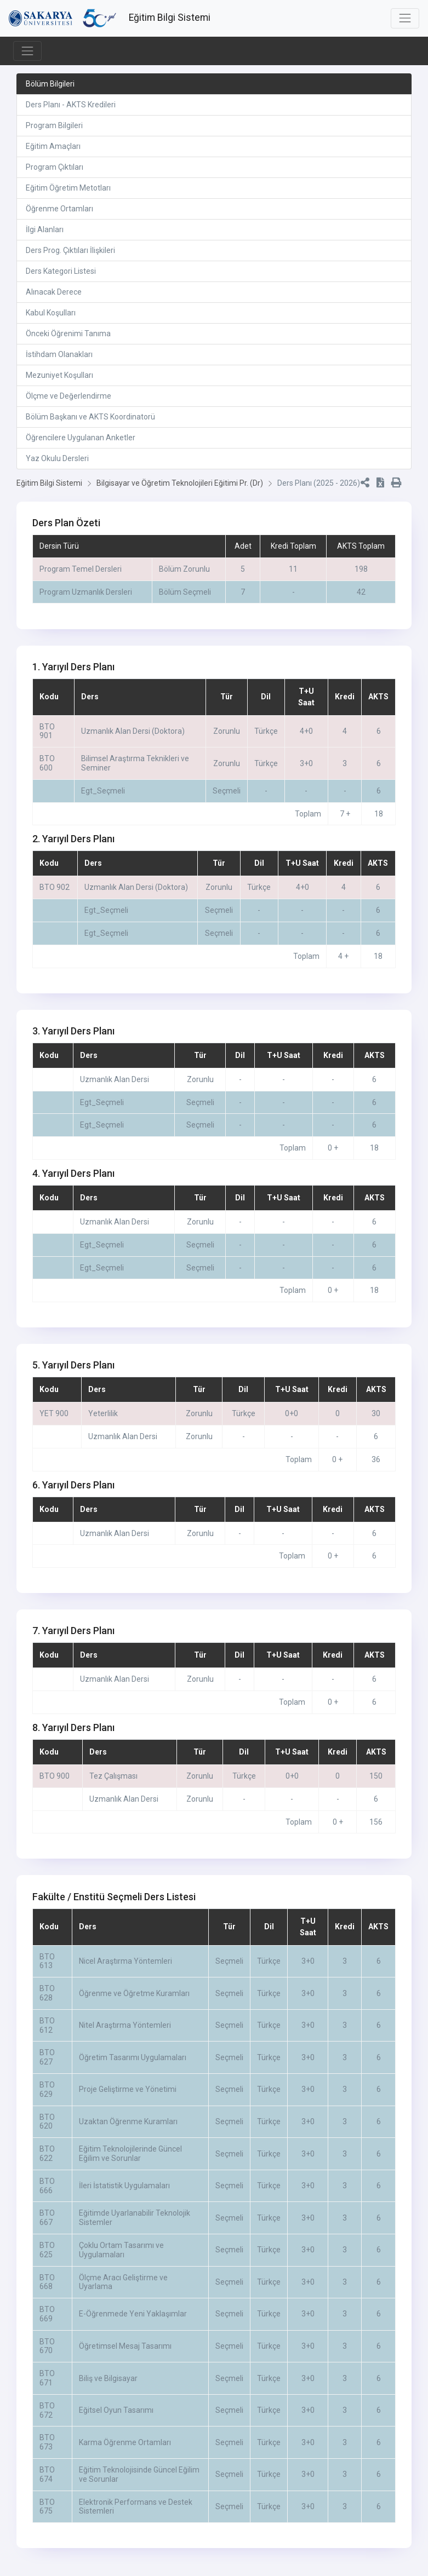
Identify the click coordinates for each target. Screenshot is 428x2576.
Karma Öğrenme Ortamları (125, 2454)
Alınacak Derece (54, 292)
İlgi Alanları (45, 229)
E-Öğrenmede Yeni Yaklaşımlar (133, 2325)
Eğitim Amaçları (53, 146)
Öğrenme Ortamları (59, 208)
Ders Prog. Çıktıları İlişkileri (70, 250)
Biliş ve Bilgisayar (108, 2389)
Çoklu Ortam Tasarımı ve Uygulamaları (121, 2261)
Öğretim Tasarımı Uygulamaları (132, 2069)
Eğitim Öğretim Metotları (68, 187)
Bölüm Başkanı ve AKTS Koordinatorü (90, 416)
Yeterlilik (103, 1425)
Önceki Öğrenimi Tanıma (68, 333)
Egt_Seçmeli (103, 802)
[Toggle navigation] (405, 18)
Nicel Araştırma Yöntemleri (125, 1972)
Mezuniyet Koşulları (59, 375)
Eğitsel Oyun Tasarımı (116, 2421)
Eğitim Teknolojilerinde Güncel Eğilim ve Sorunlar (130, 2165)
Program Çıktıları (54, 167)
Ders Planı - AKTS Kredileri (71, 104)
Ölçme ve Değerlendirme (68, 396)
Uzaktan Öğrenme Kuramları (128, 2133)
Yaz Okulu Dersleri (57, 458)
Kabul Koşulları (51, 312)
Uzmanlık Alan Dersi (114, 1090)
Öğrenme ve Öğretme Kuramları (134, 2004)
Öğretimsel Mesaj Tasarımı (125, 2357)
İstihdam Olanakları (59, 354)
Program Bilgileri (54, 125)
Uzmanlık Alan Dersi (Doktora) (133, 742)
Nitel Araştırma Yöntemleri (125, 2036)
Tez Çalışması (113, 1787)
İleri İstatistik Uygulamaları (124, 2197)
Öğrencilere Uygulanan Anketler (80, 437)
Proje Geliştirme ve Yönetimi (127, 2100)
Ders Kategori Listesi (61, 271)
